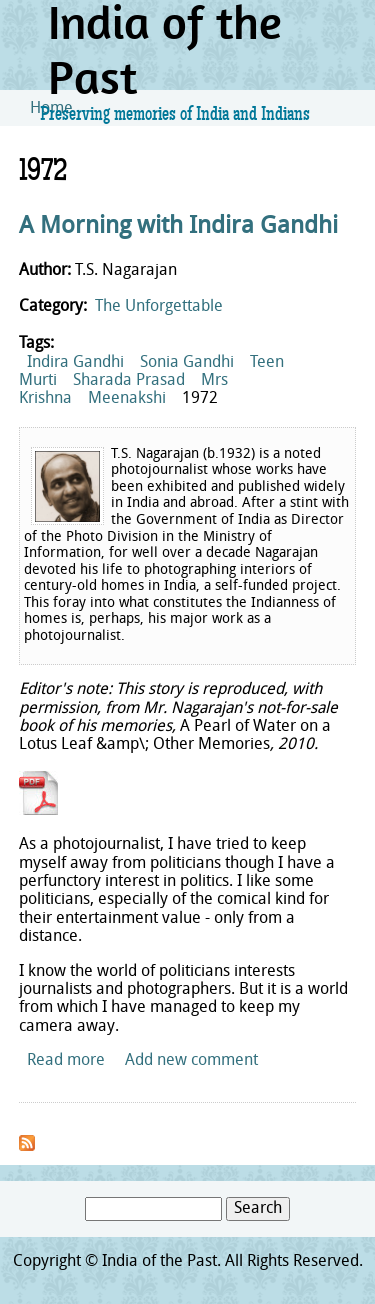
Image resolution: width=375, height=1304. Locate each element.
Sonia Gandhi (187, 363)
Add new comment (191, 1061)
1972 (200, 399)
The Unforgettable (159, 307)
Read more (66, 1061)
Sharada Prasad (129, 381)
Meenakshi (127, 399)
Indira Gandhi (75, 363)
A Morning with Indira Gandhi (178, 227)
